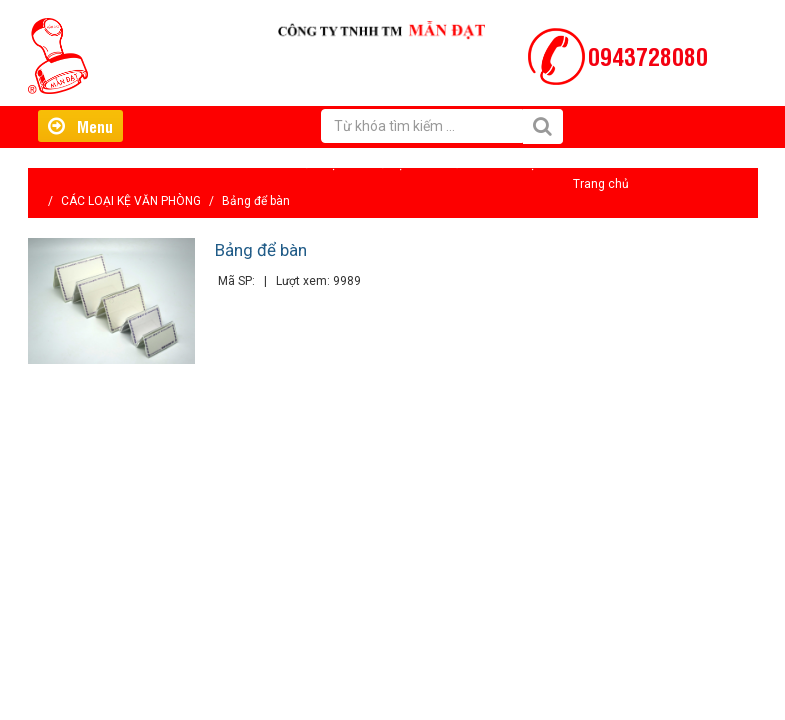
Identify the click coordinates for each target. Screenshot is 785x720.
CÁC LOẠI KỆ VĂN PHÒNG (131, 201)
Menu (80, 126)
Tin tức (449, 163)
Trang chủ (601, 184)
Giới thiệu (317, 163)
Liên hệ (515, 163)
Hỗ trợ (387, 163)
